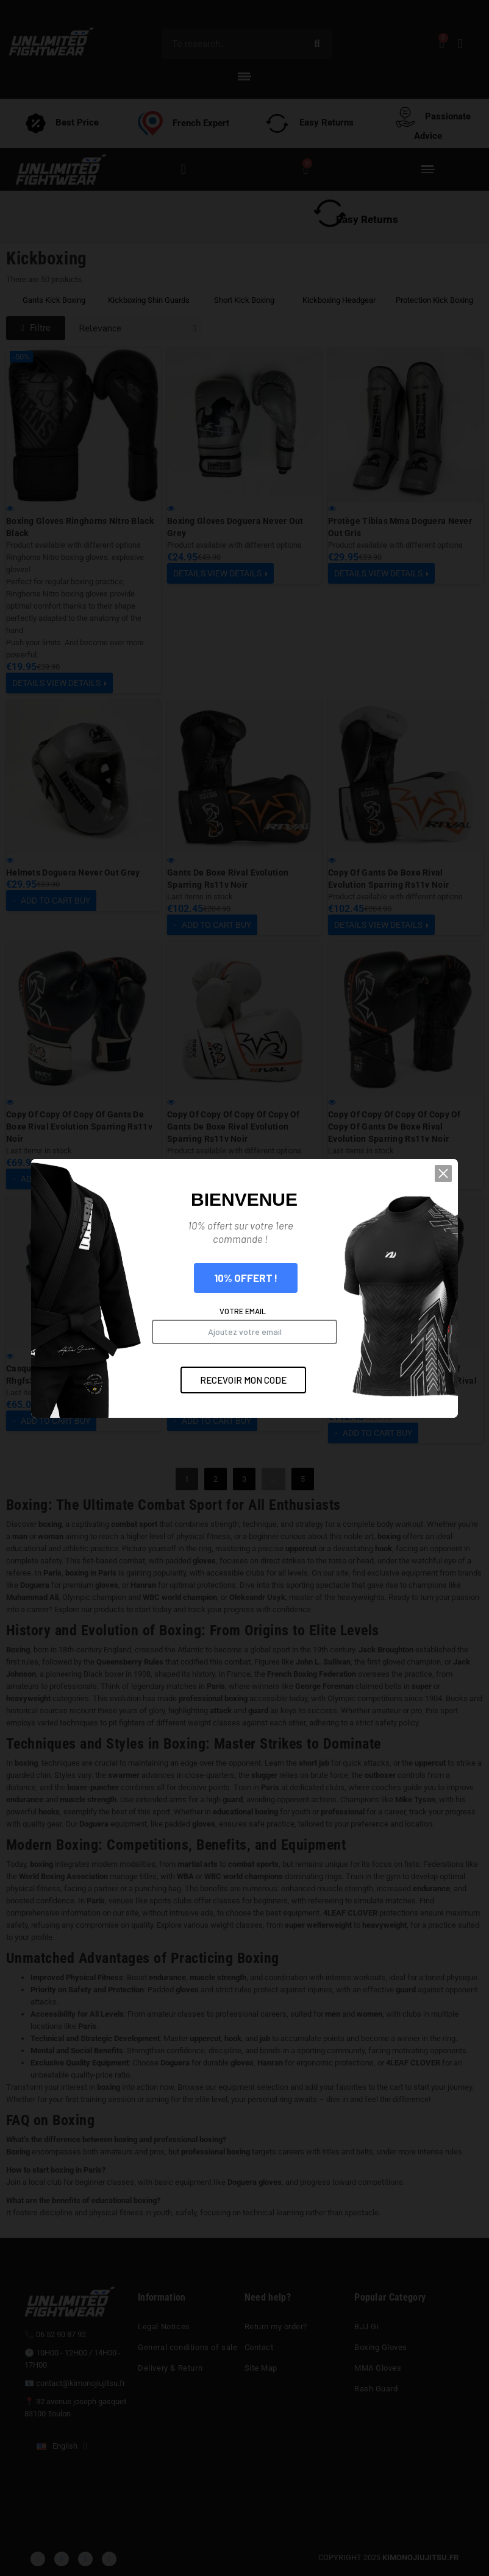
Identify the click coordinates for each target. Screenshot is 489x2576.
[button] (458, 1215)
